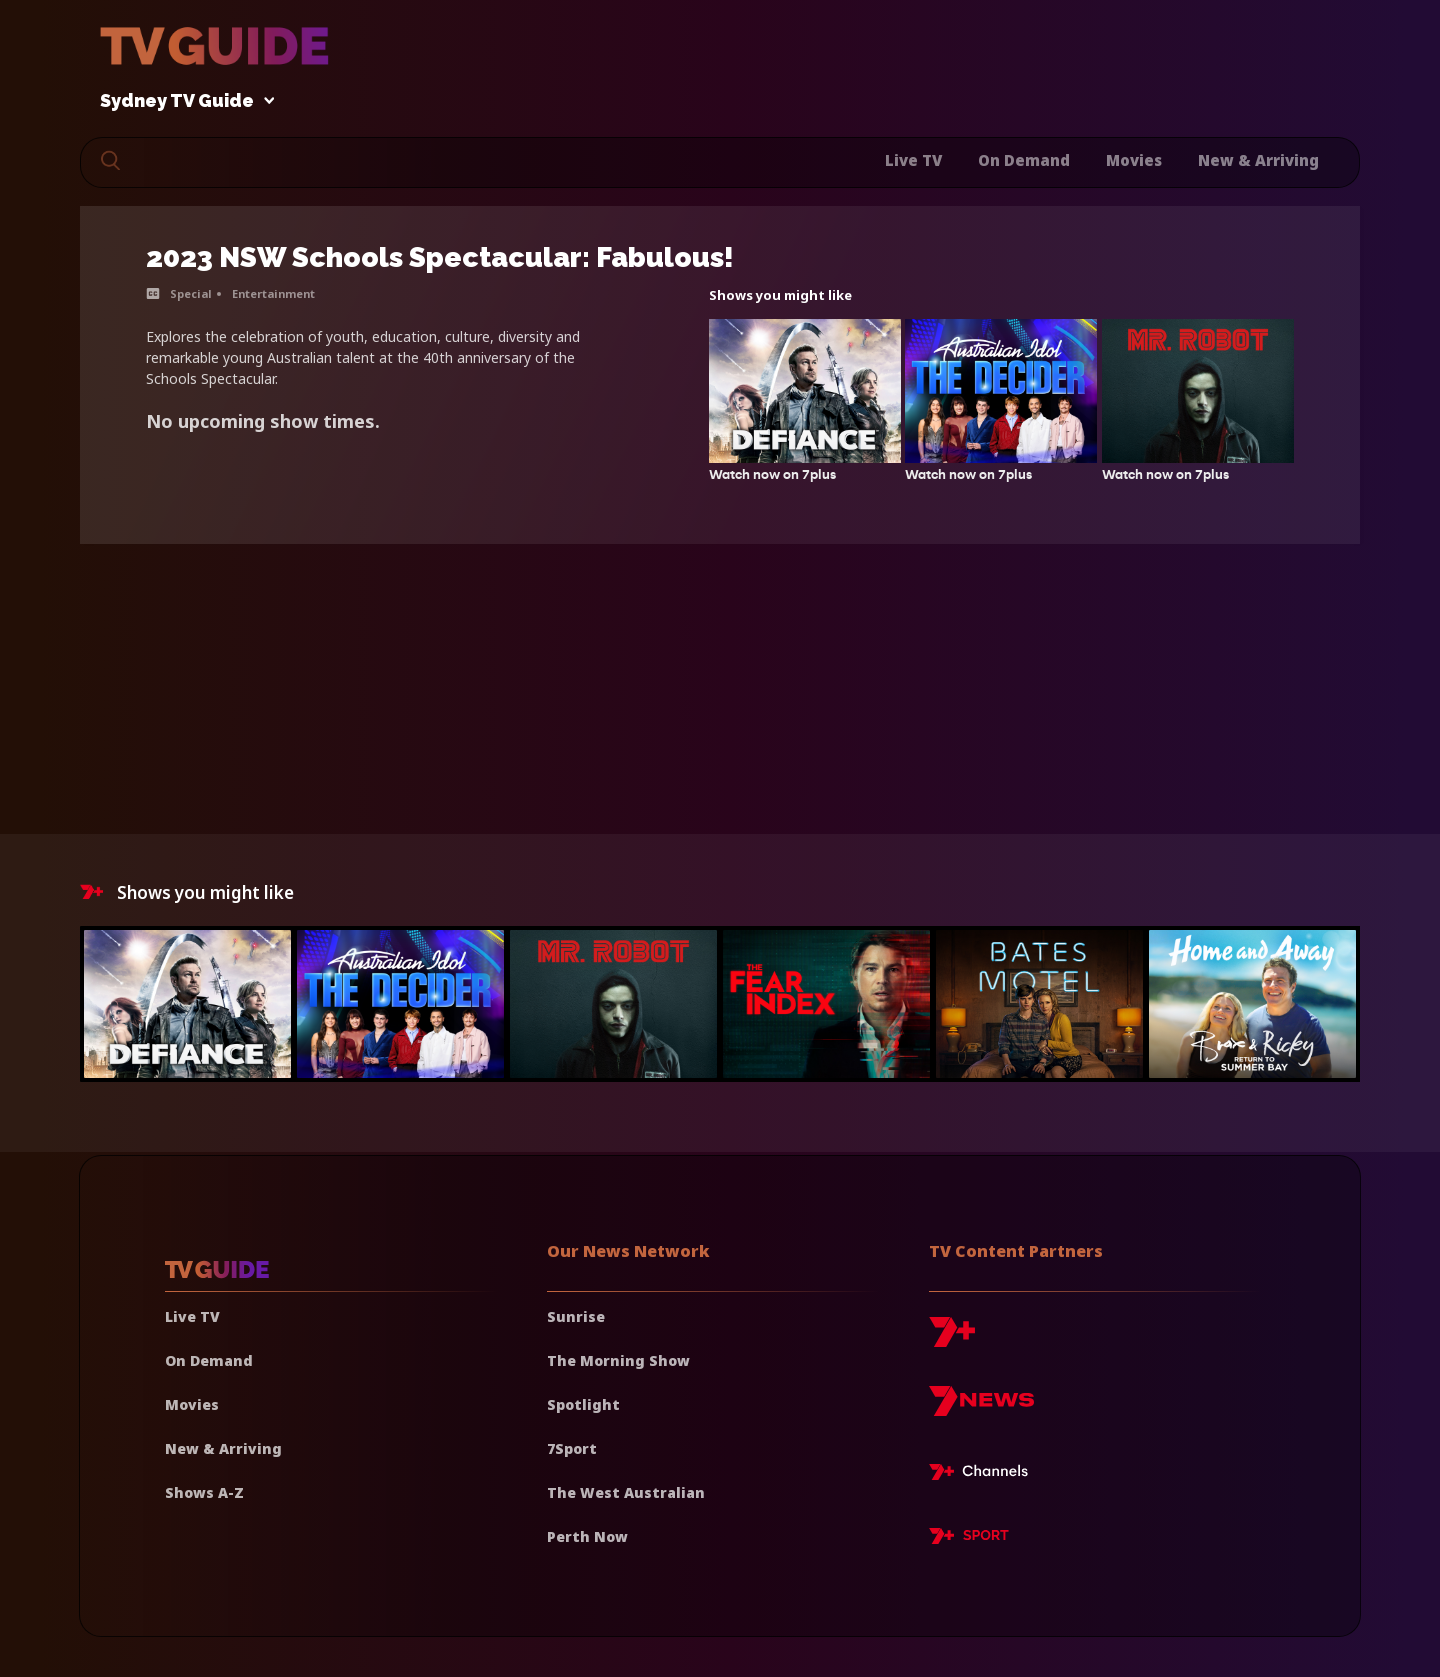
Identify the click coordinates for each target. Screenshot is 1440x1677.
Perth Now (587, 1536)
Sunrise (576, 1316)
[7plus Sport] (969, 1539)
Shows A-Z (204, 1492)
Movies (1134, 160)
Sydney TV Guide (182, 101)
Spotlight (583, 1404)
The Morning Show (618, 1360)
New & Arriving (1258, 160)
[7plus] (952, 1339)
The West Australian (626, 1492)
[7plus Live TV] (984, 1475)
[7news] (981, 1408)
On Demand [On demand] (209, 1360)
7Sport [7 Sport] (572, 1448)
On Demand (1024, 160)
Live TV (913, 160)
